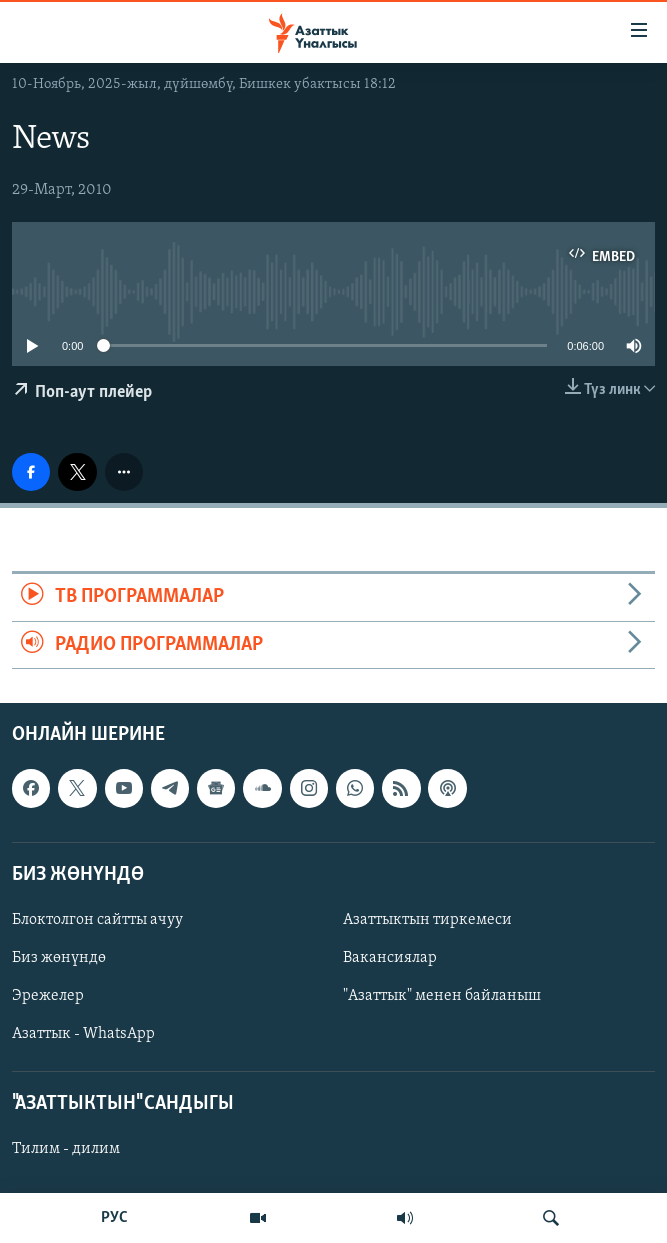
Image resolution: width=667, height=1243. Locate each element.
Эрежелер (48, 996)
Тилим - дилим (66, 1149)
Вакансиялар (390, 958)
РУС (114, 1218)
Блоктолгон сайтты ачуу (97, 920)
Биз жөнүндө (59, 958)
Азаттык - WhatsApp (83, 1034)
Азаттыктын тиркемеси (427, 920)
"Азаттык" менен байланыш (442, 996)
